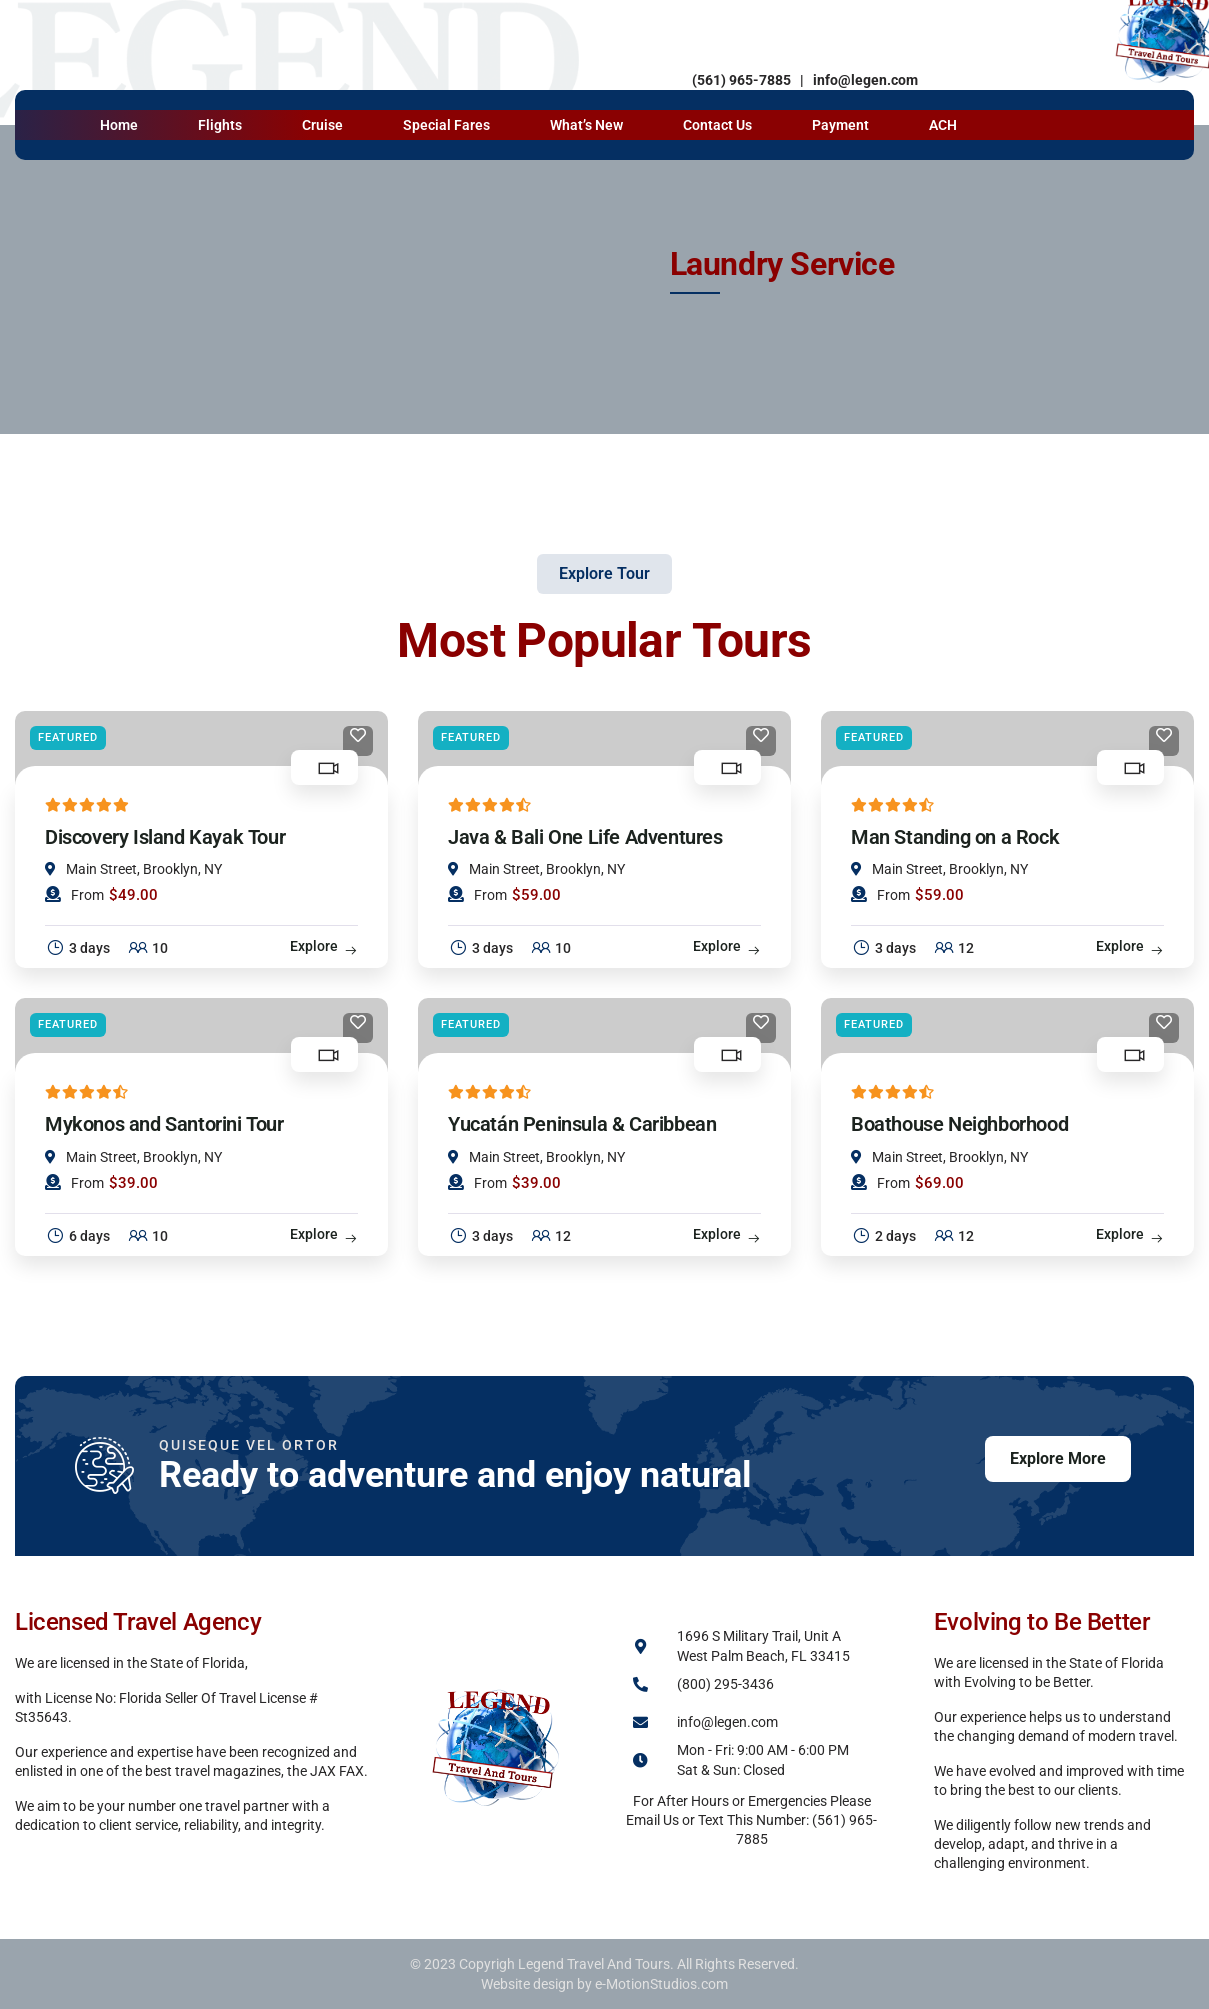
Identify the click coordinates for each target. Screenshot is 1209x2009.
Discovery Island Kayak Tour (165, 837)
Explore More (1058, 1458)
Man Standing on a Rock (955, 837)
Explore (314, 946)
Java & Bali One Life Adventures (585, 837)
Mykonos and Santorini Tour (164, 1124)
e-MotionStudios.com (661, 1984)
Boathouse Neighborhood (959, 1124)
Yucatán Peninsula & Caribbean (582, 1124)
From (74, 894)
